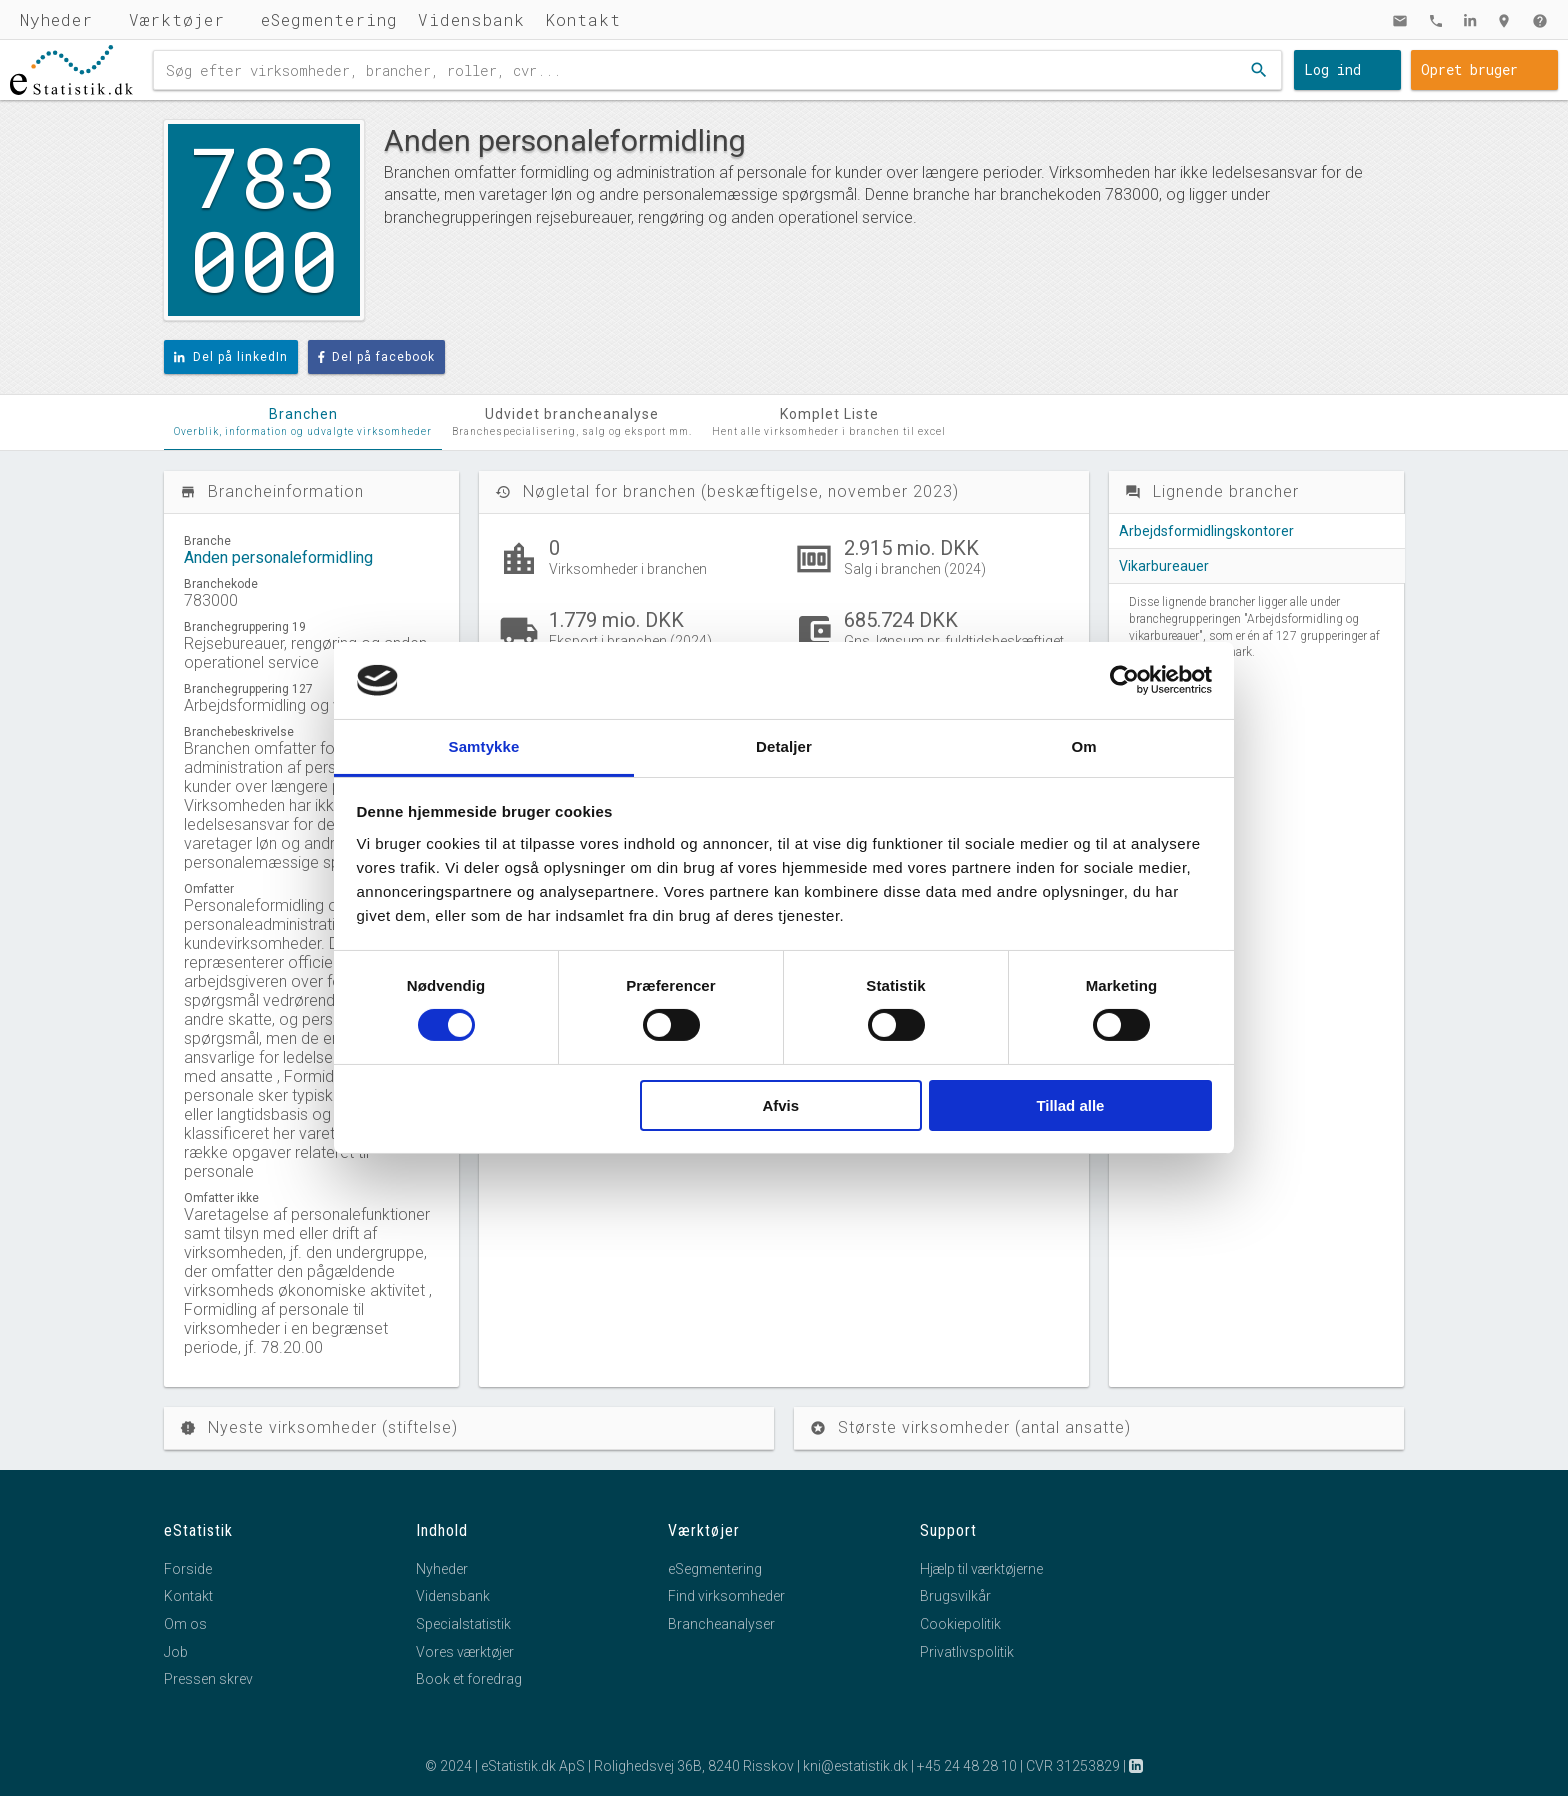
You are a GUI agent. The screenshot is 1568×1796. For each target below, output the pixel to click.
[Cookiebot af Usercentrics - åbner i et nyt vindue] (1124, 680)
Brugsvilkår (955, 1596)
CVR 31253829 (1073, 1766)
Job (176, 1652)
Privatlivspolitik (967, 1652)
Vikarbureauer (1164, 566)
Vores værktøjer (465, 1652)
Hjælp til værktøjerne (981, 1569)
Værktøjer (177, 19)
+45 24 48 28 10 (967, 1766)
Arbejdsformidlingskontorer (1206, 531)
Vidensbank (471, 19)
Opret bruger (1469, 69)
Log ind (1332, 69)
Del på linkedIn (231, 357)
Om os (185, 1624)
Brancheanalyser (721, 1624)
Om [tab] (1083, 746)
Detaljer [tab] (784, 746)
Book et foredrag (469, 1679)
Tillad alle (1070, 1105)
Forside (188, 1569)
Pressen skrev (208, 1679)
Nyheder (56, 19)
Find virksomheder (726, 1596)
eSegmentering (329, 19)
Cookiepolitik (960, 1624)
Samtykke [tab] (484, 746)
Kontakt (583, 19)
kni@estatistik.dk (855, 1766)
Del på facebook (377, 357)
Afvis (780, 1105)
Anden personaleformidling (278, 557)
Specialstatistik (463, 1624)
